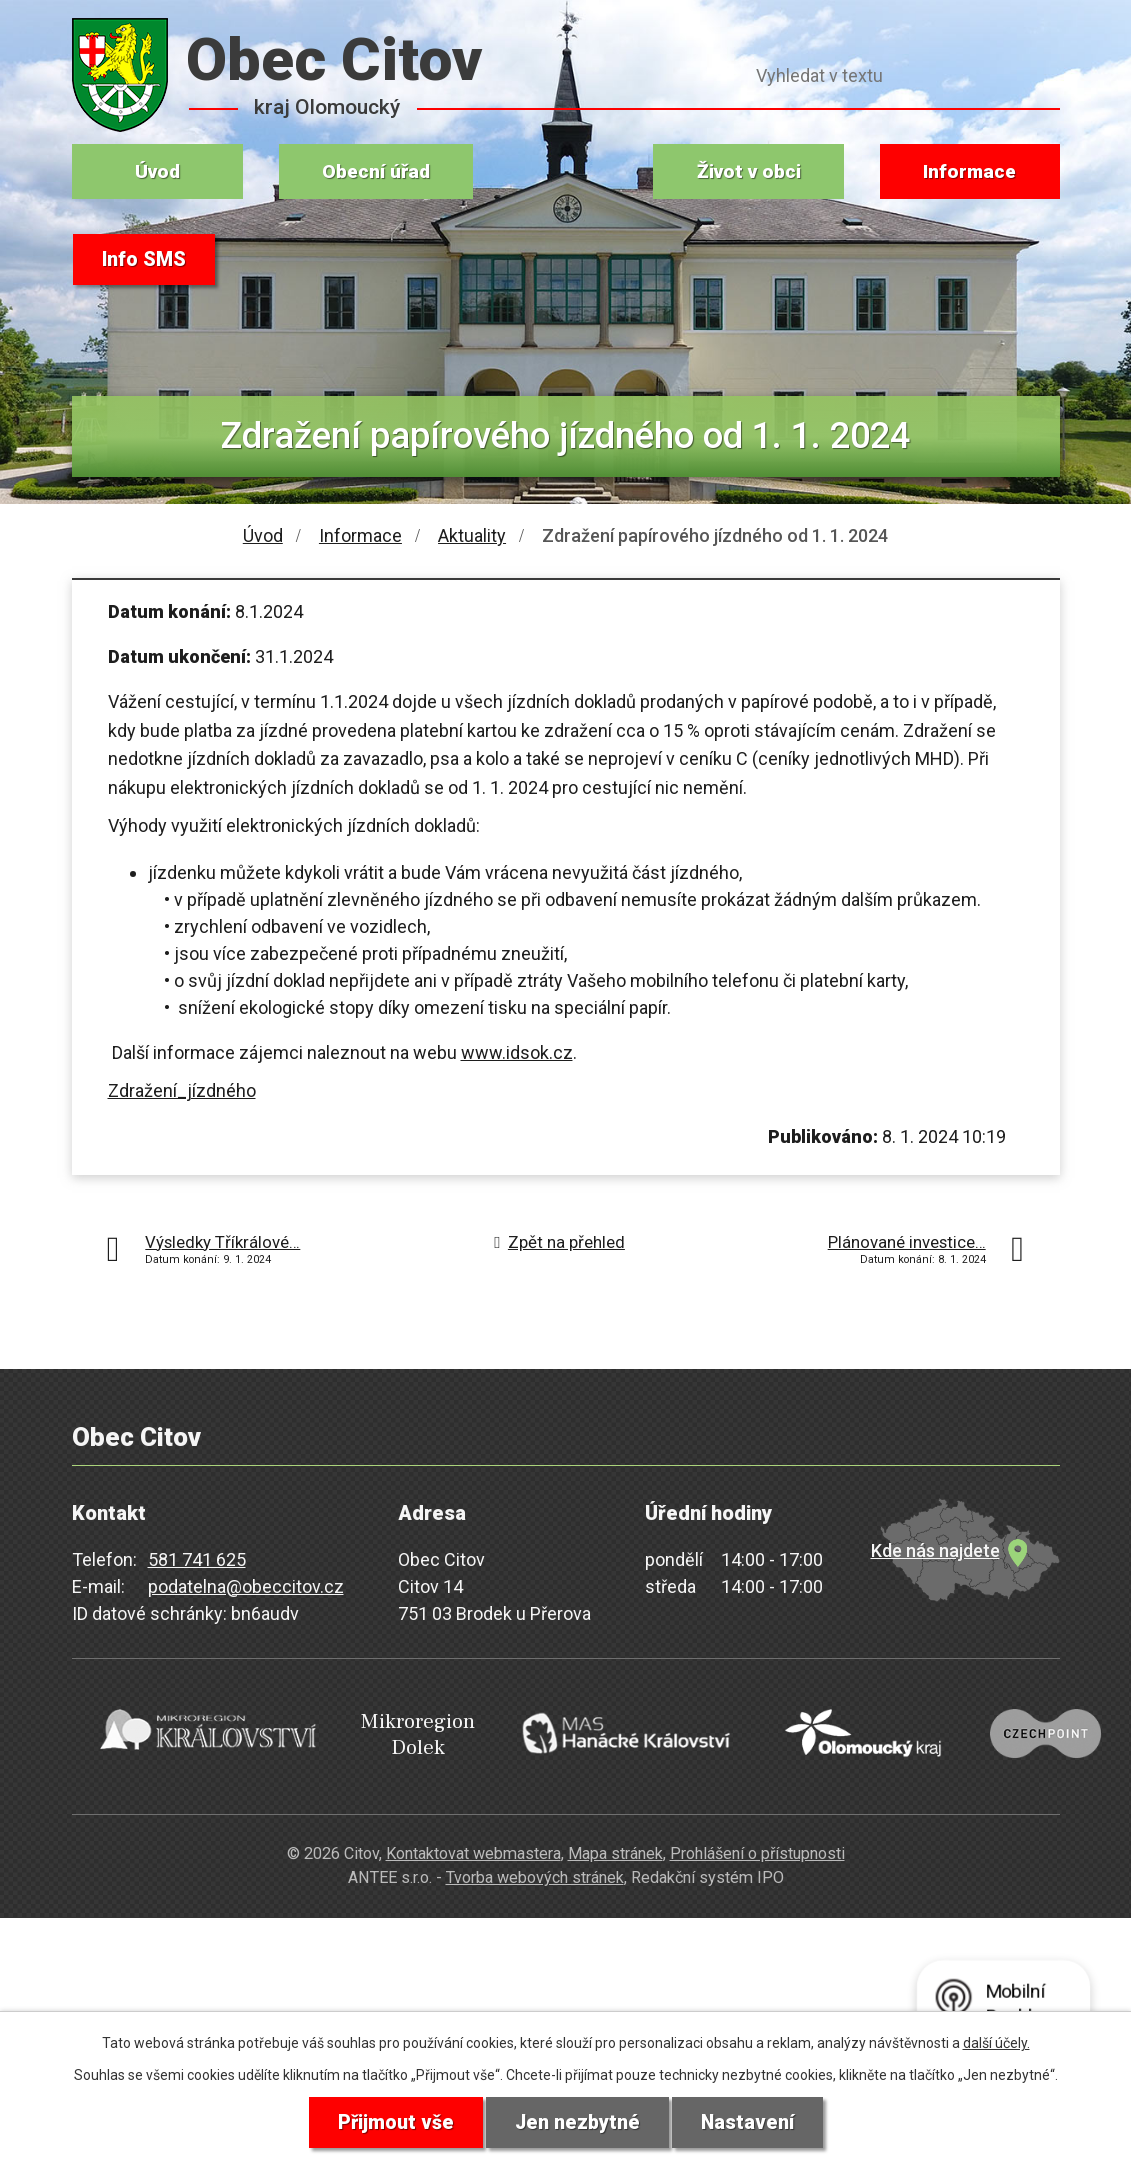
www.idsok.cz (517, 1052)
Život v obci (749, 171)
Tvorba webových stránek (535, 1868)
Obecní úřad (376, 171)
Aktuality (472, 535)
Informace (969, 171)
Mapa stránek (615, 1843)
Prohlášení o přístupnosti (757, 1843)
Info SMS (145, 260)
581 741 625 (197, 1559)
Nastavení (749, 2122)
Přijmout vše (394, 2122)
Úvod (157, 171)
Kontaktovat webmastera (473, 1843)
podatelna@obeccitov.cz (246, 1586)
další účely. (996, 2042)
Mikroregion (377, 1730)
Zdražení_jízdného (182, 1090)
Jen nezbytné (577, 2122)
